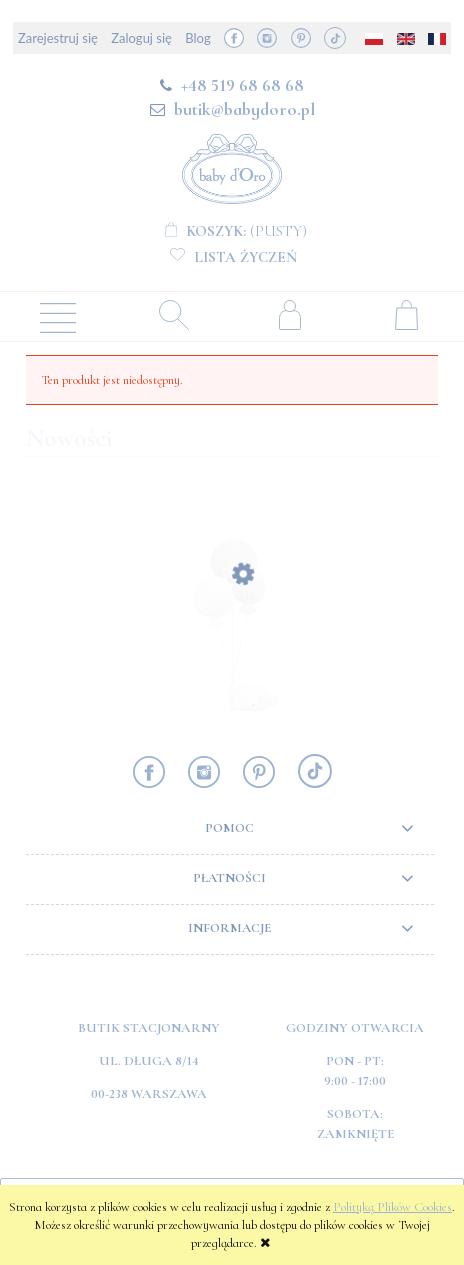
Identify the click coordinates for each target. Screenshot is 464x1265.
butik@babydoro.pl (244, 109)
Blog (197, 38)
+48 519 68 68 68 (242, 85)
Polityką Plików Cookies (392, 1207)
